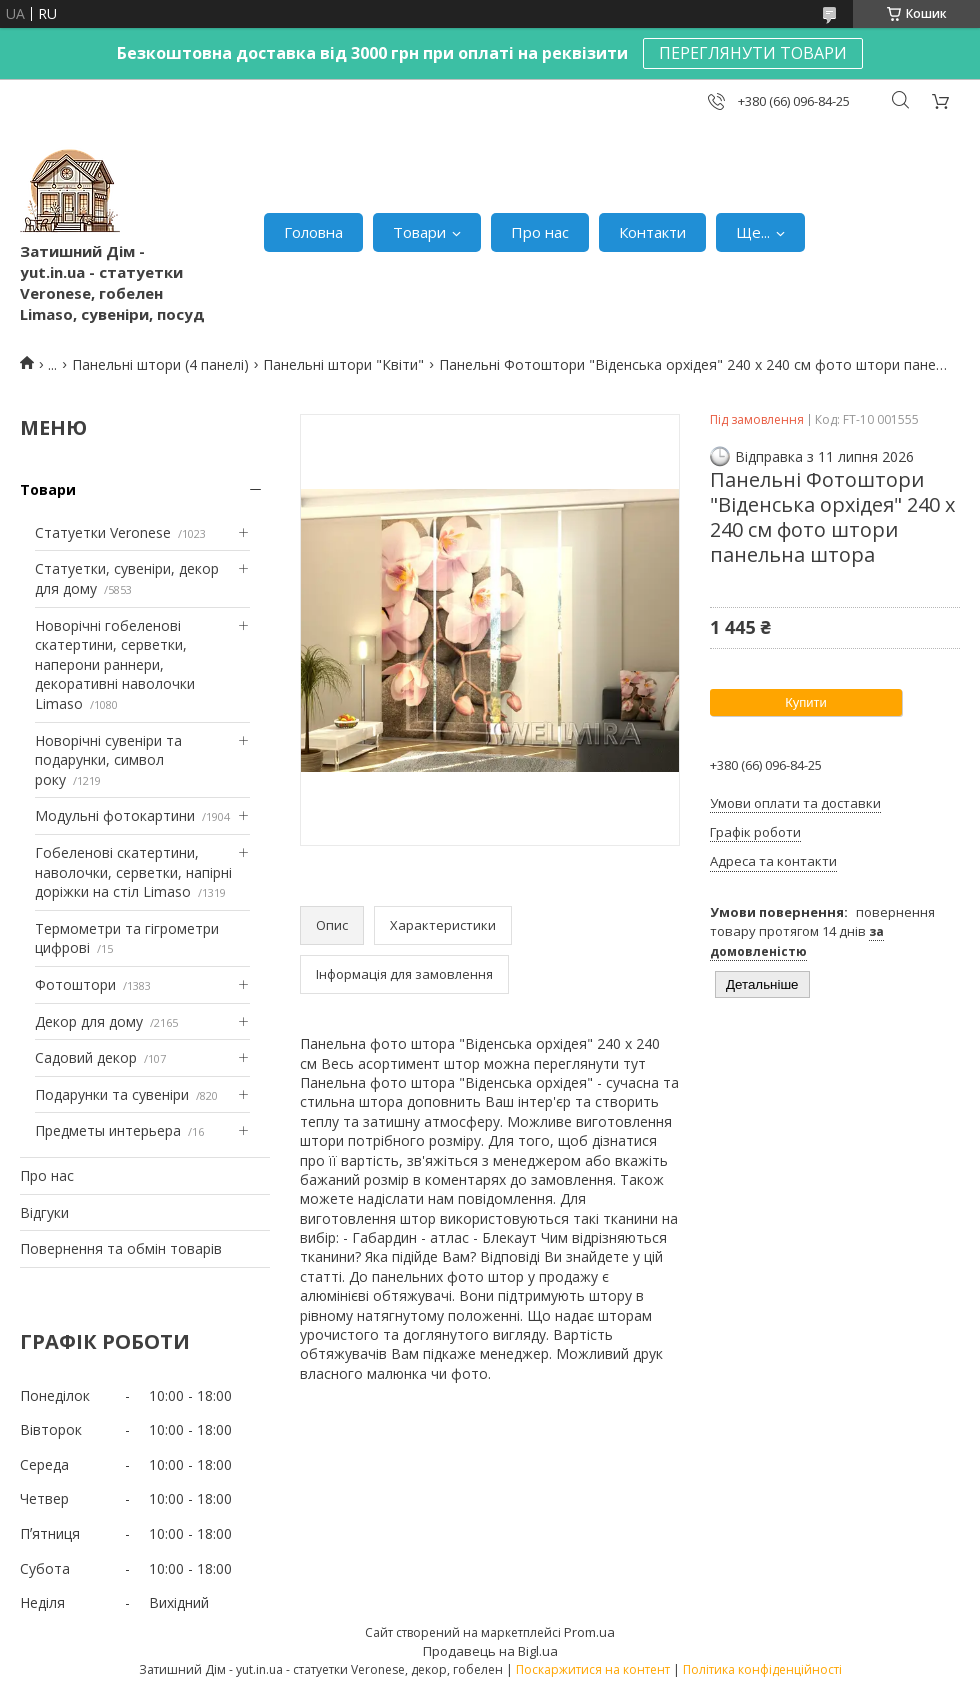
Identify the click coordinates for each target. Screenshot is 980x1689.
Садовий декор (86, 1057)
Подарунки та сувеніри (112, 1094)
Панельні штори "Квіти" (343, 364)
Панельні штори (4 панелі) (160, 364)
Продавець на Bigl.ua (490, 1651)
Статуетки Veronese (103, 532)
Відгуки (44, 1212)
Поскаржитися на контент (593, 1669)
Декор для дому (89, 1021)
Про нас (540, 232)
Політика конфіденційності (762, 1669)
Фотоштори (75, 984)
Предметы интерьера (108, 1130)
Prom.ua (589, 1632)
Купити (806, 702)
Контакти (652, 232)
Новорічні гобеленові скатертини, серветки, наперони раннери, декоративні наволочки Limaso (115, 664)
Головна (313, 232)
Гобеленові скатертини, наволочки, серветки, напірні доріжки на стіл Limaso (133, 872)
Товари (419, 232)
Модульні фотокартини (115, 815)
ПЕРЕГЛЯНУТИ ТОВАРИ (753, 53)
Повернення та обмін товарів (121, 1248)
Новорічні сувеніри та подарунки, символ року (108, 760)
